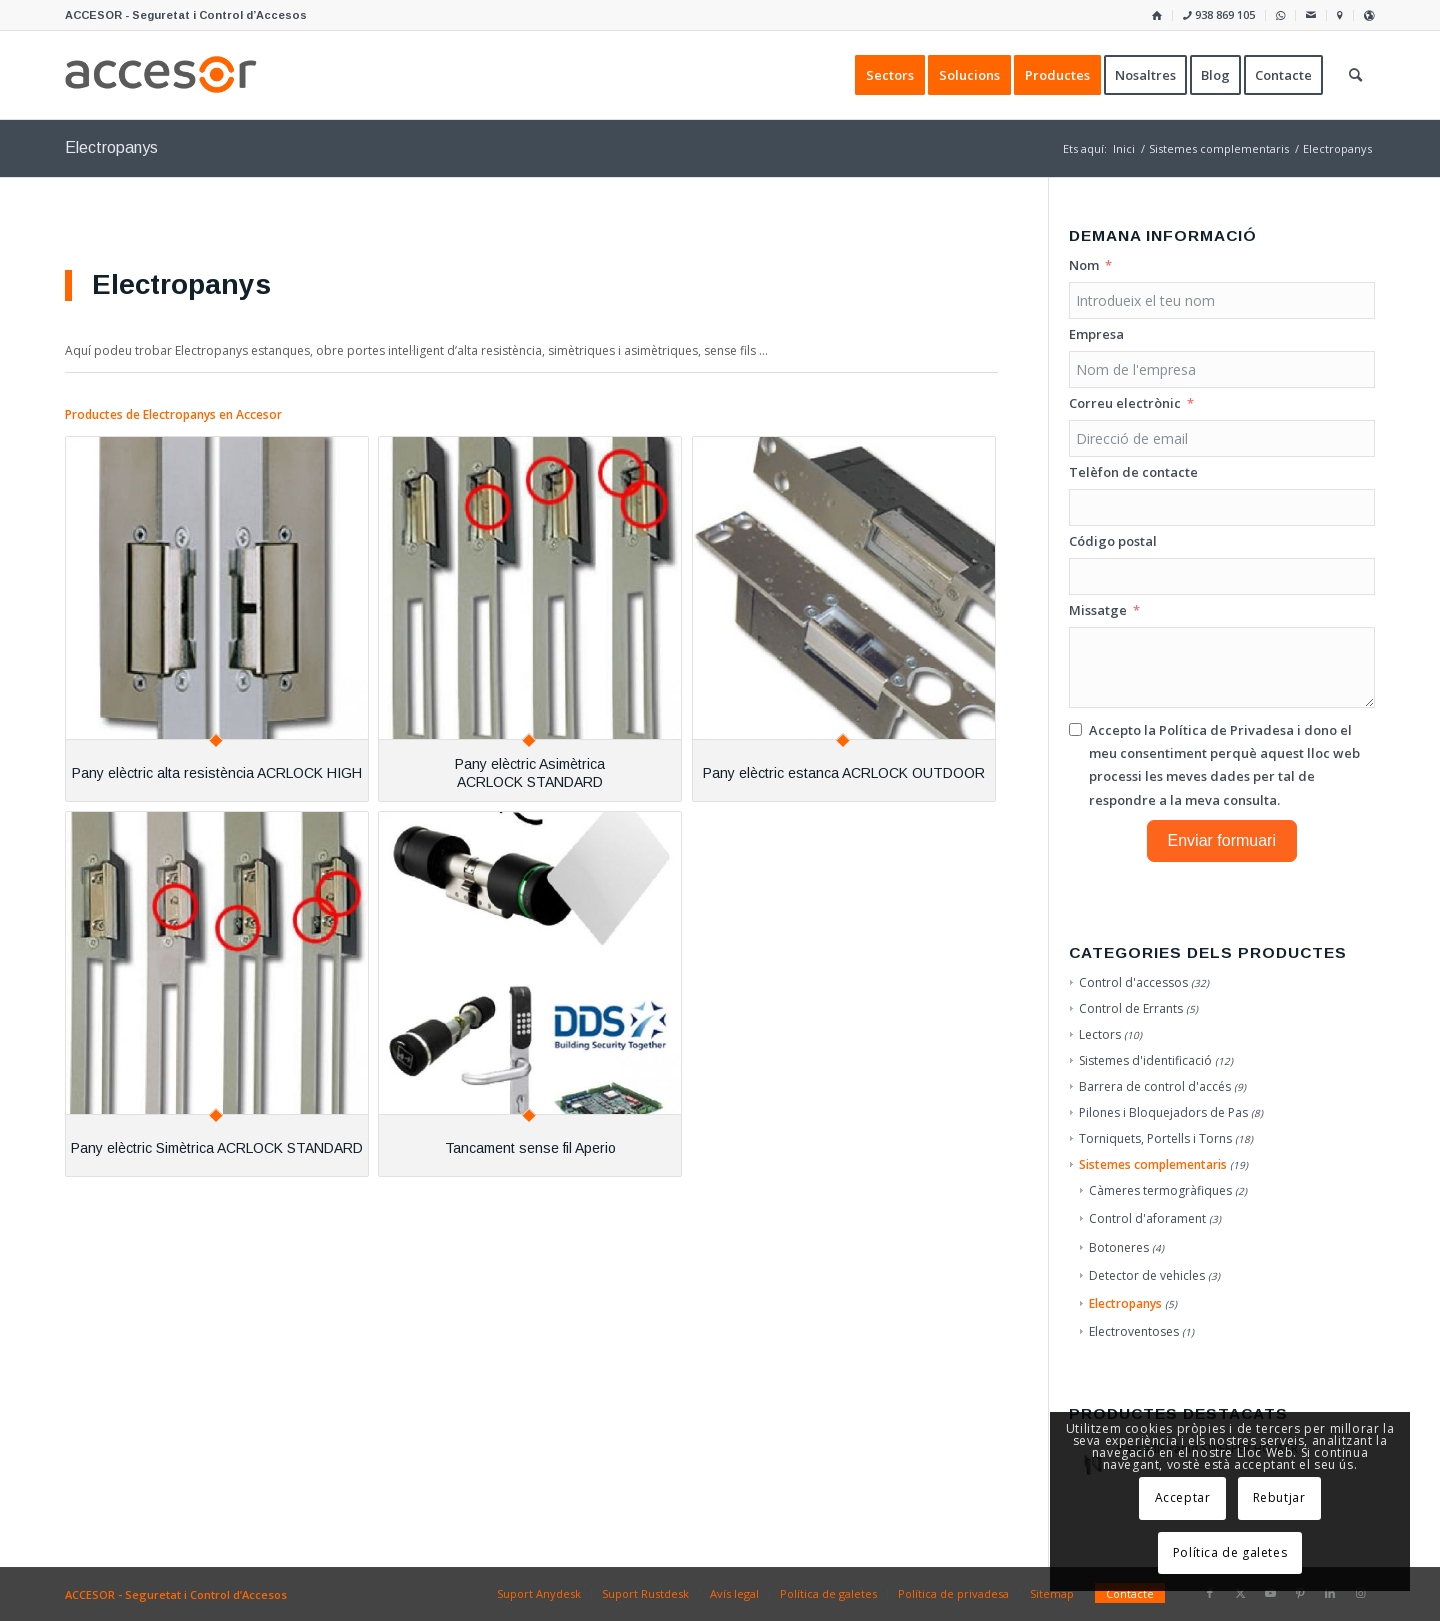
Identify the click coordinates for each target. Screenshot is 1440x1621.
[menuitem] (1157, 15)
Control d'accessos (1133, 982)
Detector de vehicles (1147, 1275)
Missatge (1098, 610)
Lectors (1100, 1034)
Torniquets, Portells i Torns (1155, 1138)
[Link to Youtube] (1270, 1593)
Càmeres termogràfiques (1160, 1190)
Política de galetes (1230, 1552)
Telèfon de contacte (1133, 472)
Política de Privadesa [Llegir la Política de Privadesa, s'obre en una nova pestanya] (1226, 730)
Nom (1084, 265)
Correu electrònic (1125, 403)
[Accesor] (161, 75)
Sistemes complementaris (1153, 1164)
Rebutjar (1279, 1497)
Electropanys (1125, 1303)
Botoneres (1119, 1247)
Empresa (1096, 334)
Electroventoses (1134, 1331)
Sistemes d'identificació (1145, 1060)
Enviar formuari (1222, 840)
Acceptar (1183, 1497)
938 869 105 (1219, 14)
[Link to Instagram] (1360, 1593)
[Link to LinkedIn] (1330, 1593)
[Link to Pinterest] (1300, 1593)
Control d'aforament (1147, 1218)
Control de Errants (1131, 1008)
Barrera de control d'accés (1155, 1086)
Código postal (1113, 541)
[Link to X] (1240, 1593)
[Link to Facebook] (1210, 1593)
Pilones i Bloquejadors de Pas (1163, 1112)
